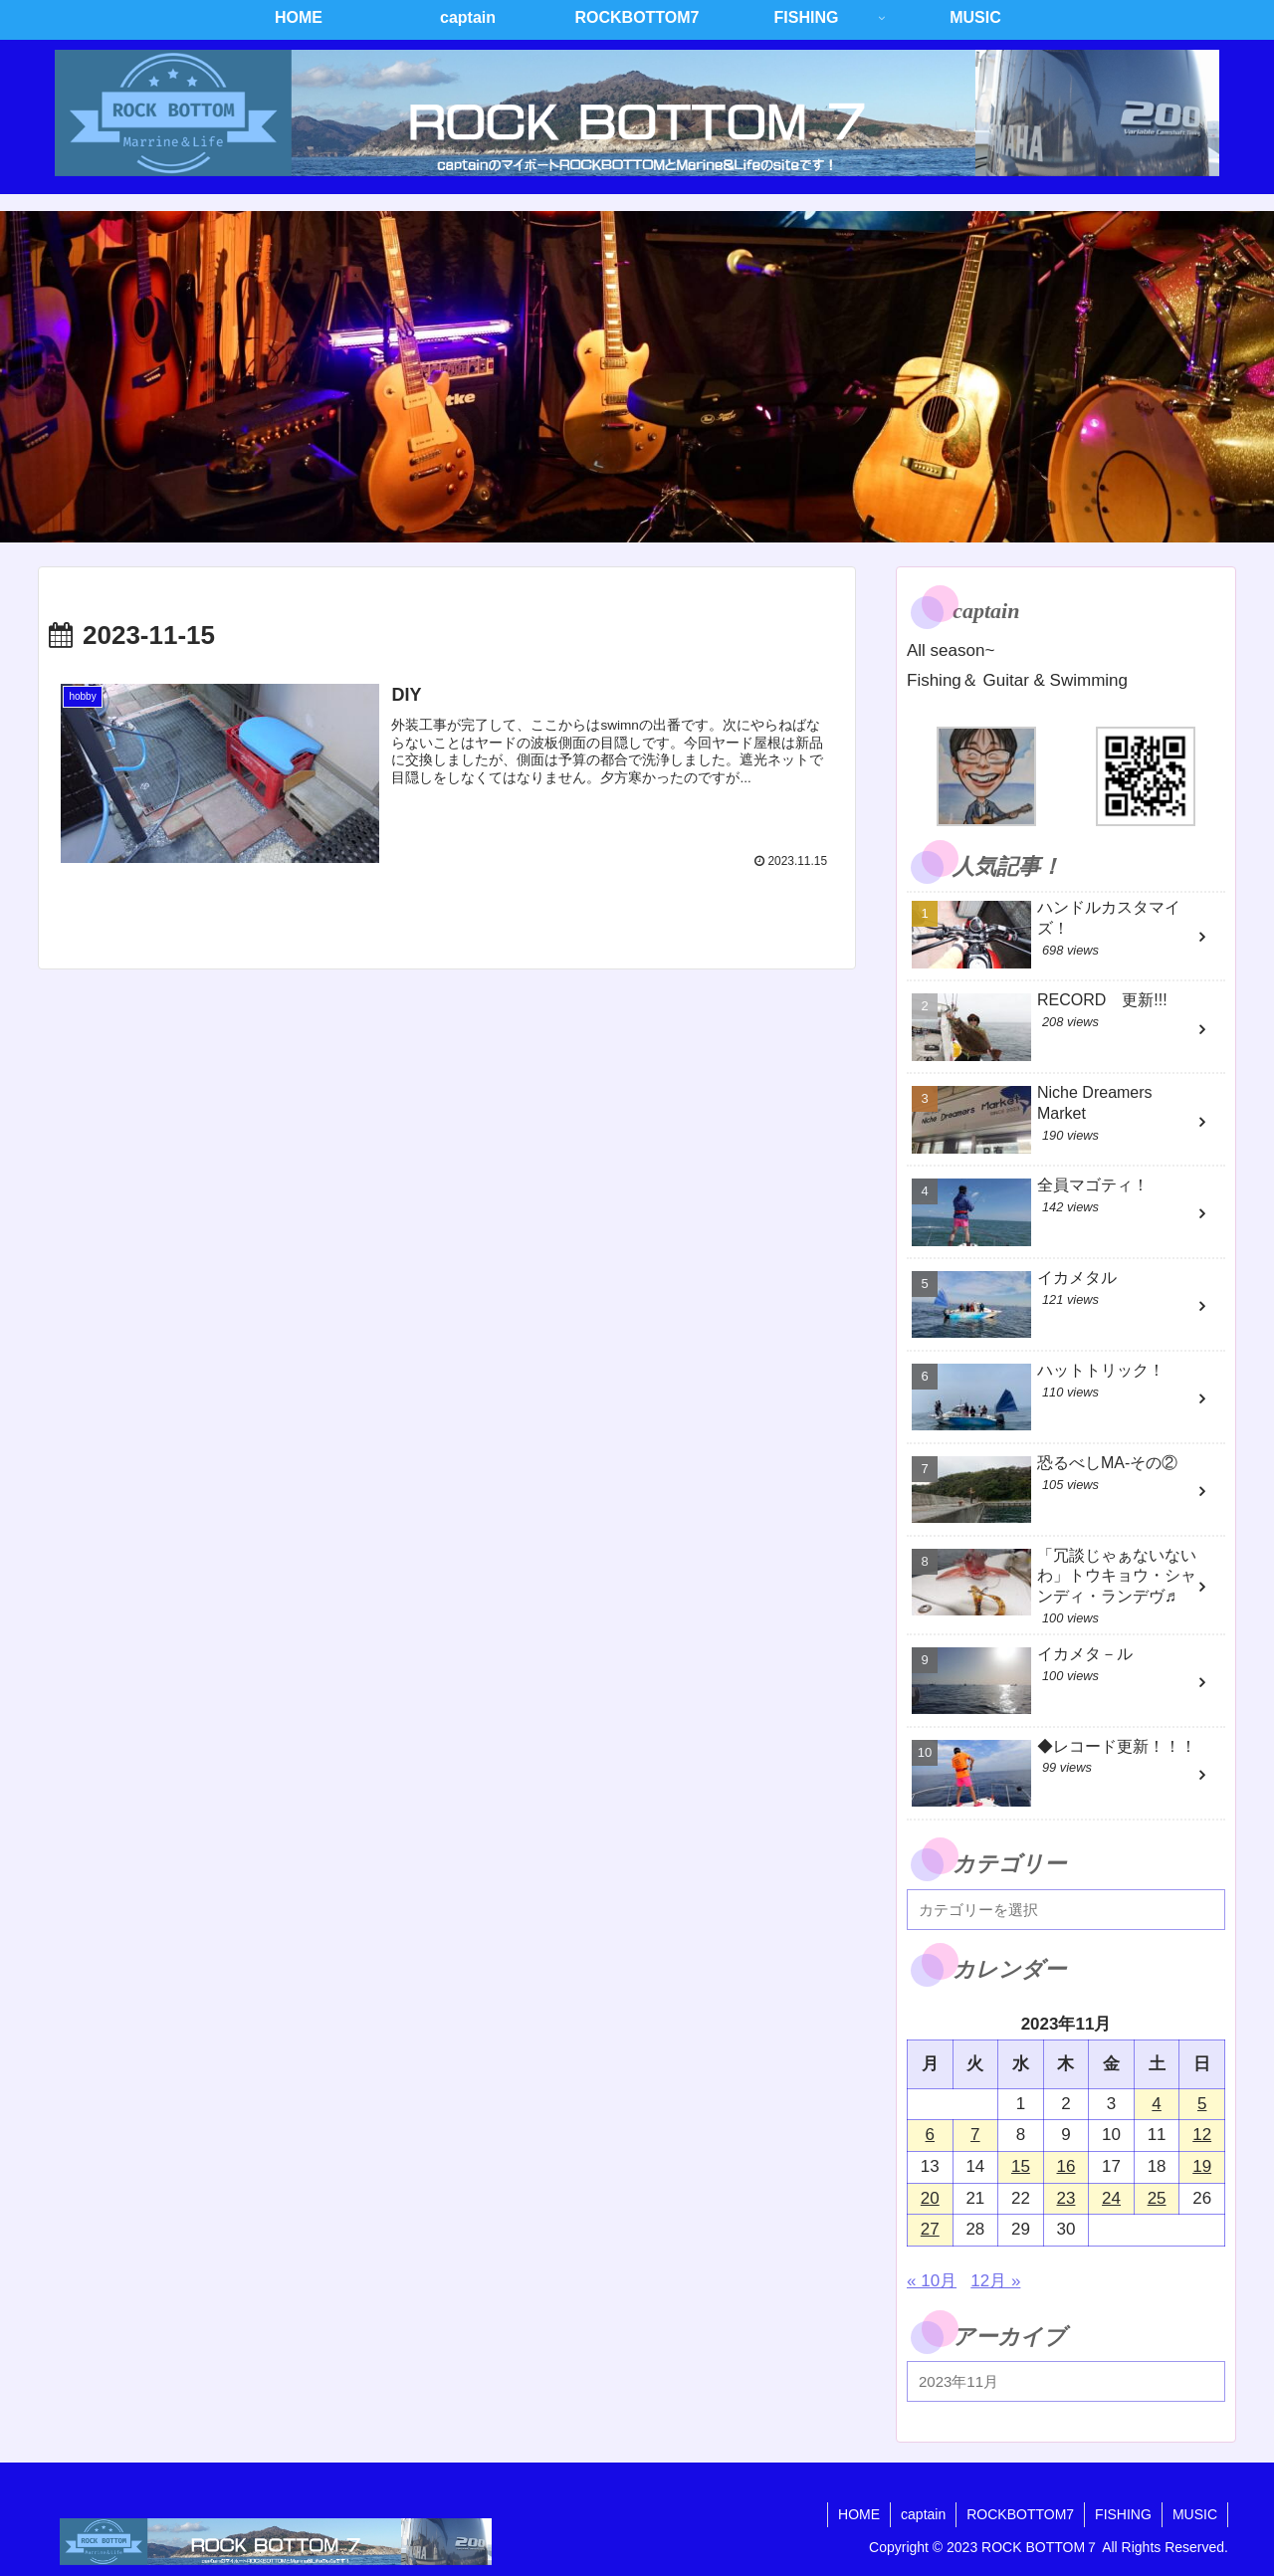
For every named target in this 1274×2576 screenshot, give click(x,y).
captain (923, 2514)
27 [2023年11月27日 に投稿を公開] (930, 2229)
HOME (859, 2514)
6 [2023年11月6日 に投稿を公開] (930, 2134)
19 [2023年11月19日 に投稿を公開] (1201, 2166)
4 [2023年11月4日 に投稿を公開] (1156, 2103)
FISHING (1123, 2514)
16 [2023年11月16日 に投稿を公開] (1066, 2166)
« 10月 (931, 2280)
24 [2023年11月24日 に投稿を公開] (1111, 2198)
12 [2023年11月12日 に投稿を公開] (1201, 2134)
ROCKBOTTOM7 (1020, 2514)
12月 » (995, 2280)
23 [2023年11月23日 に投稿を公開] (1066, 2198)
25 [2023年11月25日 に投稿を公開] (1157, 2198)
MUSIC (1194, 2514)
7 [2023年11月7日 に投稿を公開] (974, 2134)
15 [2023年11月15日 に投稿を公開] (1020, 2166)
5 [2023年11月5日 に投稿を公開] (1201, 2103)
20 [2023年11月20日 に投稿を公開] (930, 2198)
